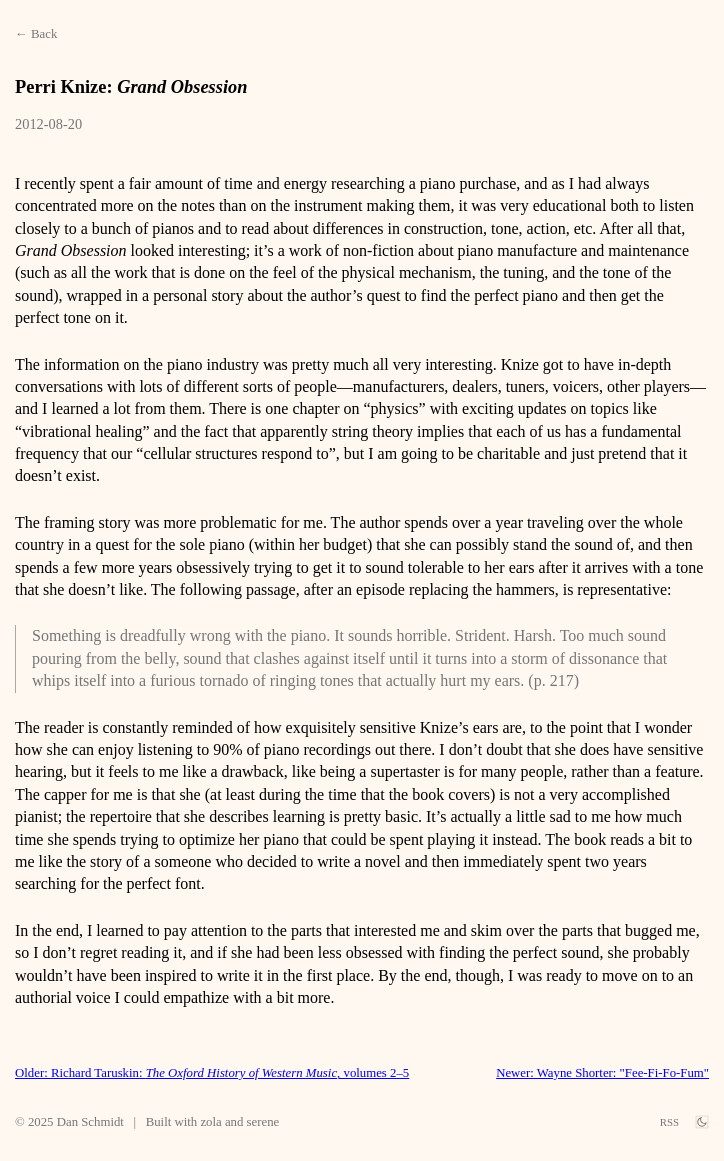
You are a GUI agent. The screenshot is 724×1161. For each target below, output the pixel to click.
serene (263, 1122)
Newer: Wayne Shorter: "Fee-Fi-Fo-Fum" (602, 1073)
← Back (36, 34)
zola (210, 1122)
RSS (669, 1122)
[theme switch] (702, 1122)
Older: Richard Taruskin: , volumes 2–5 (212, 1073)
